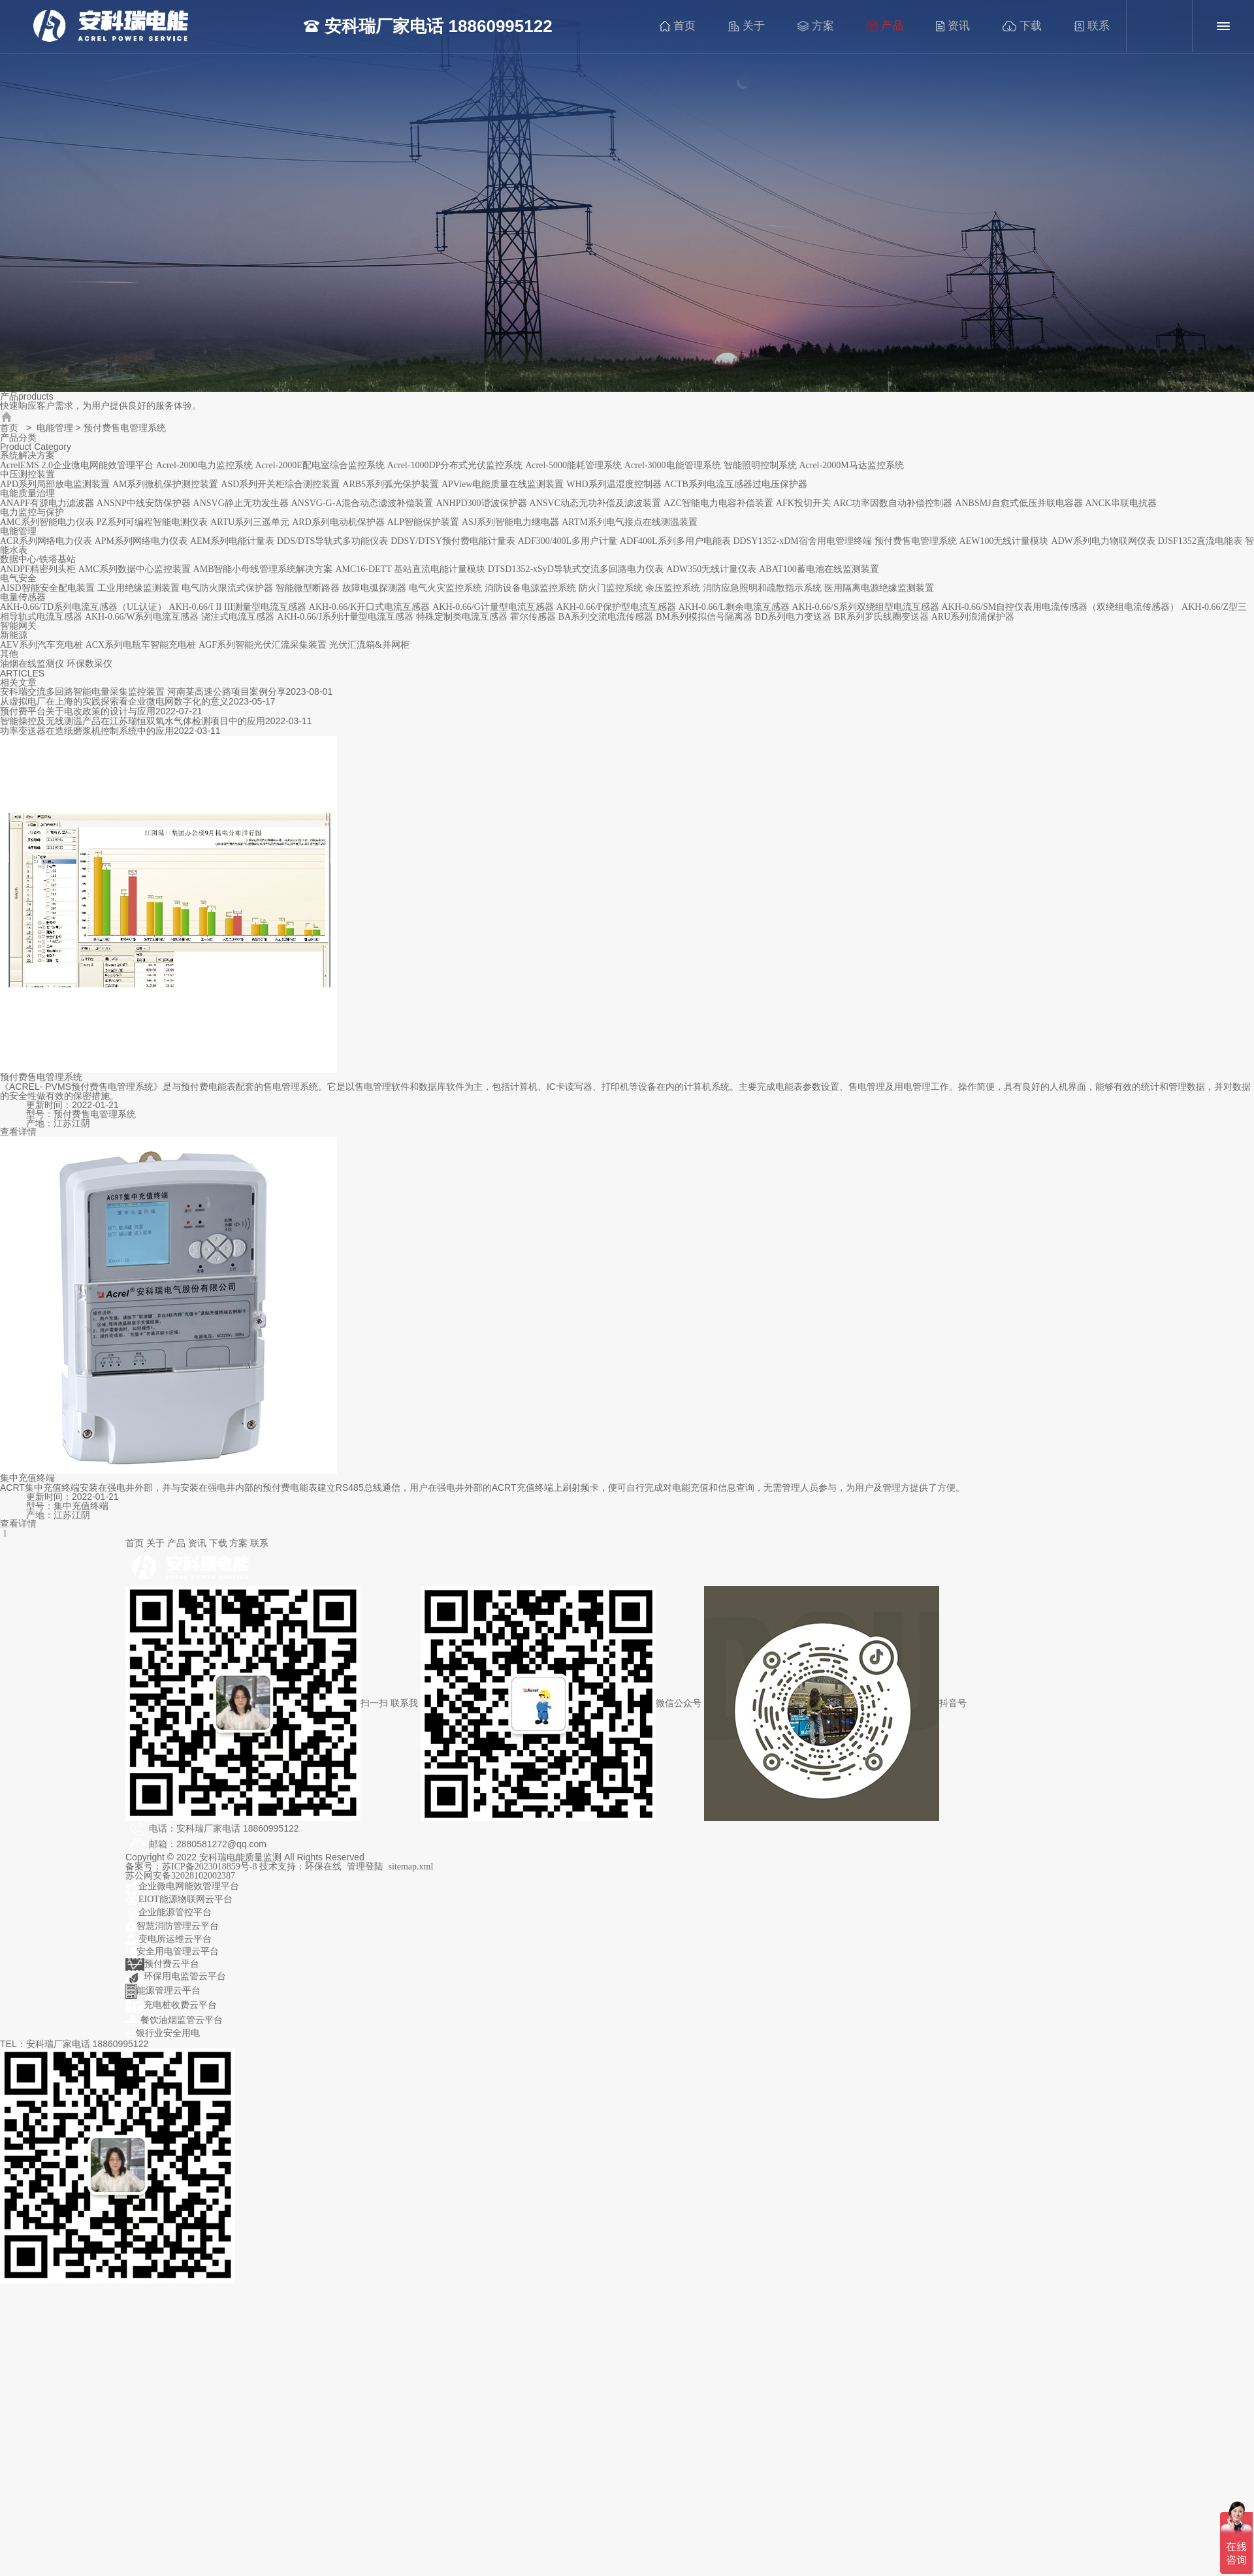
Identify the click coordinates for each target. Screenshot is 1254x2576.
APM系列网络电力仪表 (141, 541)
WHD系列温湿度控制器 (613, 484)
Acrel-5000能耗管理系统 (573, 465)
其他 (9, 654)
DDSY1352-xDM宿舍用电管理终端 (802, 541)
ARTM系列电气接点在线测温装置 (630, 522)
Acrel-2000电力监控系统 (204, 465)
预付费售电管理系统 (916, 541)
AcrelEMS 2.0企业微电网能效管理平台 (76, 465)
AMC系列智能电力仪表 (47, 522)
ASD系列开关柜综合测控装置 (280, 484)
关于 (750, 26)
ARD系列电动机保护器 (338, 522)
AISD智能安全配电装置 (47, 588)
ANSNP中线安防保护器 (144, 503)
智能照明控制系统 (760, 465)
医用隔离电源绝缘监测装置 (879, 588)
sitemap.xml (411, 1866)
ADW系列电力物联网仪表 (1103, 541)
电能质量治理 (27, 493)
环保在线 (323, 1866)
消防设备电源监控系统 (530, 588)
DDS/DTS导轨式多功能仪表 (332, 541)
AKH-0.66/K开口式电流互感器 (369, 607)
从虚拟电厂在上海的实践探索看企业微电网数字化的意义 (114, 702)
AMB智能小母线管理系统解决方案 (263, 569)
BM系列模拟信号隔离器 (704, 617)
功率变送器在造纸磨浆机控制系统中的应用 (87, 731)
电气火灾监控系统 (445, 588)
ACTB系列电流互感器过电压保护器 (735, 484)
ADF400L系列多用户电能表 (675, 541)
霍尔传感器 (533, 617)
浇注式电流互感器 (237, 617)
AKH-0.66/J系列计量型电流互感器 (345, 617)
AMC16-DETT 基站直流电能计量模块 (410, 569)
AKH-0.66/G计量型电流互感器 (493, 607)
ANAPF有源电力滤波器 (47, 503)
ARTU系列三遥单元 (249, 522)
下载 (1026, 26)
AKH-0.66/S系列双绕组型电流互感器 (865, 607)
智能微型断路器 (308, 588)
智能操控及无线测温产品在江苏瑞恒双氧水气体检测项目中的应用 (132, 721)
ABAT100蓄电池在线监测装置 (819, 569)
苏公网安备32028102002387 (180, 1876)
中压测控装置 (27, 474)
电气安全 (18, 578)
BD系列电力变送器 (793, 617)
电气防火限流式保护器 (227, 588)
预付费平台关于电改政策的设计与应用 (77, 711)
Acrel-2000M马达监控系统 (851, 465)
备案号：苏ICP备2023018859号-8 (192, 1866)
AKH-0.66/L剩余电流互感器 (734, 607)
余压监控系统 (672, 588)
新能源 (13, 635)
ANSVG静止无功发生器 (241, 503)
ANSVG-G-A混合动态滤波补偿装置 (362, 503)
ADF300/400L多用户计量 (567, 541)
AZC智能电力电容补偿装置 (718, 503)
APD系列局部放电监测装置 (55, 484)
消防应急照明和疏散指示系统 (762, 588)
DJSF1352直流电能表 (1200, 541)
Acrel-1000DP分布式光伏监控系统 (455, 465)
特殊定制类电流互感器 (461, 617)
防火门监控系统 (611, 588)
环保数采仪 (89, 664)
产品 (889, 26)
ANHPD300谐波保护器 (481, 503)
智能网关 (18, 626)
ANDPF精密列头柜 (38, 569)
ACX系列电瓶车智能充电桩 (141, 645)
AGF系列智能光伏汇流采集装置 (263, 645)
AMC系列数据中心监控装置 (134, 569)
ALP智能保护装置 (423, 522)
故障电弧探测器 (374, 588)
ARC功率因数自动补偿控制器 (893, 503)
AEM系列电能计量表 (232, 541)
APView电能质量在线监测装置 (503, 484)
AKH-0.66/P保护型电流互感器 (616, 607)
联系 (1096, 26)
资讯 (957, 26)
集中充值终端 (27, 1478)
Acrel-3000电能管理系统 (672, 465)
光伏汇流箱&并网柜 (369, 645)
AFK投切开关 (803, 503)
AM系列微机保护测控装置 (165, 484)
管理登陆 (365, 1866)
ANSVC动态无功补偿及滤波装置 (595, 503)
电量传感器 (23, 597)
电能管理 (55, 428)
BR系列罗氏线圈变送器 (881, 617)
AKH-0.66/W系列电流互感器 (142, 617)
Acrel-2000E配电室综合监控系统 (319, 465)
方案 (819, 26)
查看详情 (18, 1132)
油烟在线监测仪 (32, 664)
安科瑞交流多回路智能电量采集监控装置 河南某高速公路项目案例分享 (143, 692)
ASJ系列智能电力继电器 (510, 522)
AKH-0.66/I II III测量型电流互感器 (237, 607)
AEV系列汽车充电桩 (41, 645)
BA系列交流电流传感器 (605, 617)
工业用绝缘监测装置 (138, 588)
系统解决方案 (27, 455)
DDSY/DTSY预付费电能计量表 (453, 541)
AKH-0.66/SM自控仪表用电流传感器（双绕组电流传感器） (1061, 607)
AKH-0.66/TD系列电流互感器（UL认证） (83, 607)
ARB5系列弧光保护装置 (390, 484)
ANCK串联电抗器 (1121, 503)
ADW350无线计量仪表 (711, 569)
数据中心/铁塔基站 (38, 559)
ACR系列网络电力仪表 (46, 541)
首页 (681, 26)
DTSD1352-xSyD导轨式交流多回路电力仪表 (576, 569)
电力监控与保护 (32, 512)
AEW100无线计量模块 (1004, 541)
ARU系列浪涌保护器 (973, 617)
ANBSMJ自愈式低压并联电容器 (1018, 503)
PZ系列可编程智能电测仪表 (152, 522)
